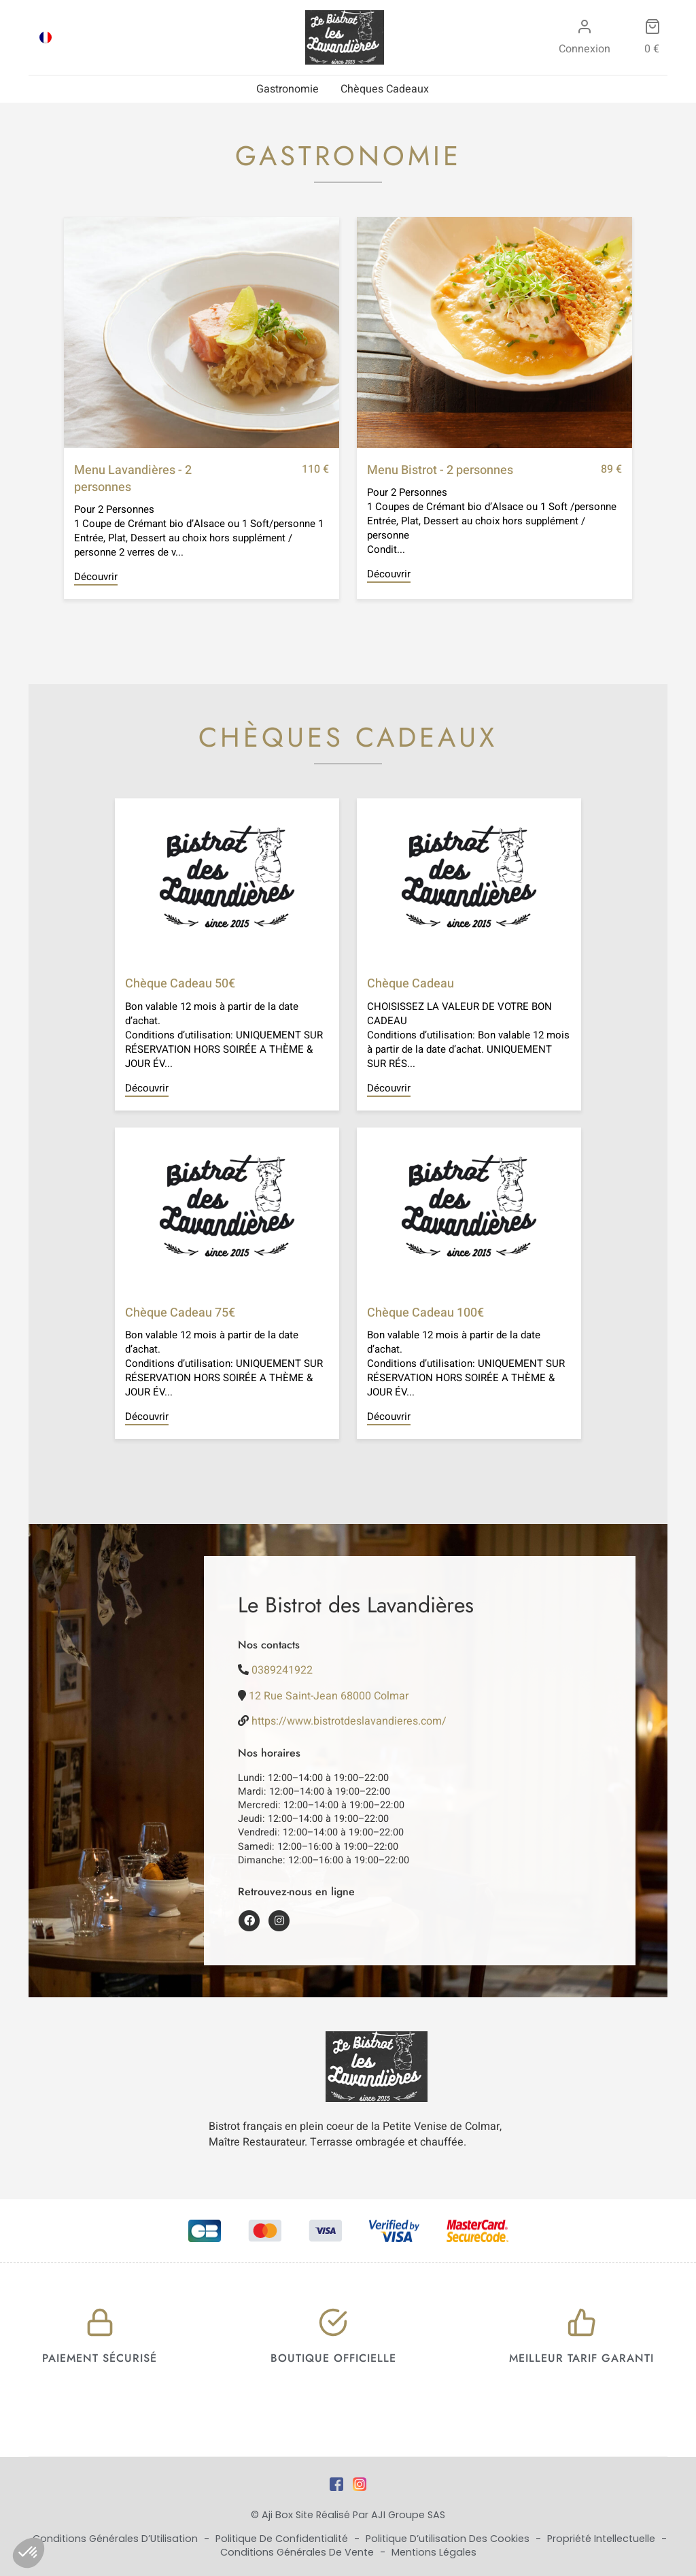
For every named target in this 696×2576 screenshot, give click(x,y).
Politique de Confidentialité (283, 2538)
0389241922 (282, 1670)
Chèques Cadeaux (385, 89)
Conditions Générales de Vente (298, 2552)
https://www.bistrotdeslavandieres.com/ (349, 1721)
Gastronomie (287, 89)
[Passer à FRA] (45, 37)
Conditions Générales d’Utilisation (117, 2538)
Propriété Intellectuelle (602, 2538)
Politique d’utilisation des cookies (449, 2538)
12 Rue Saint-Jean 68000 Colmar (328, 1696)
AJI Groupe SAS (408, 2515)
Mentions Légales (434, 2552)
